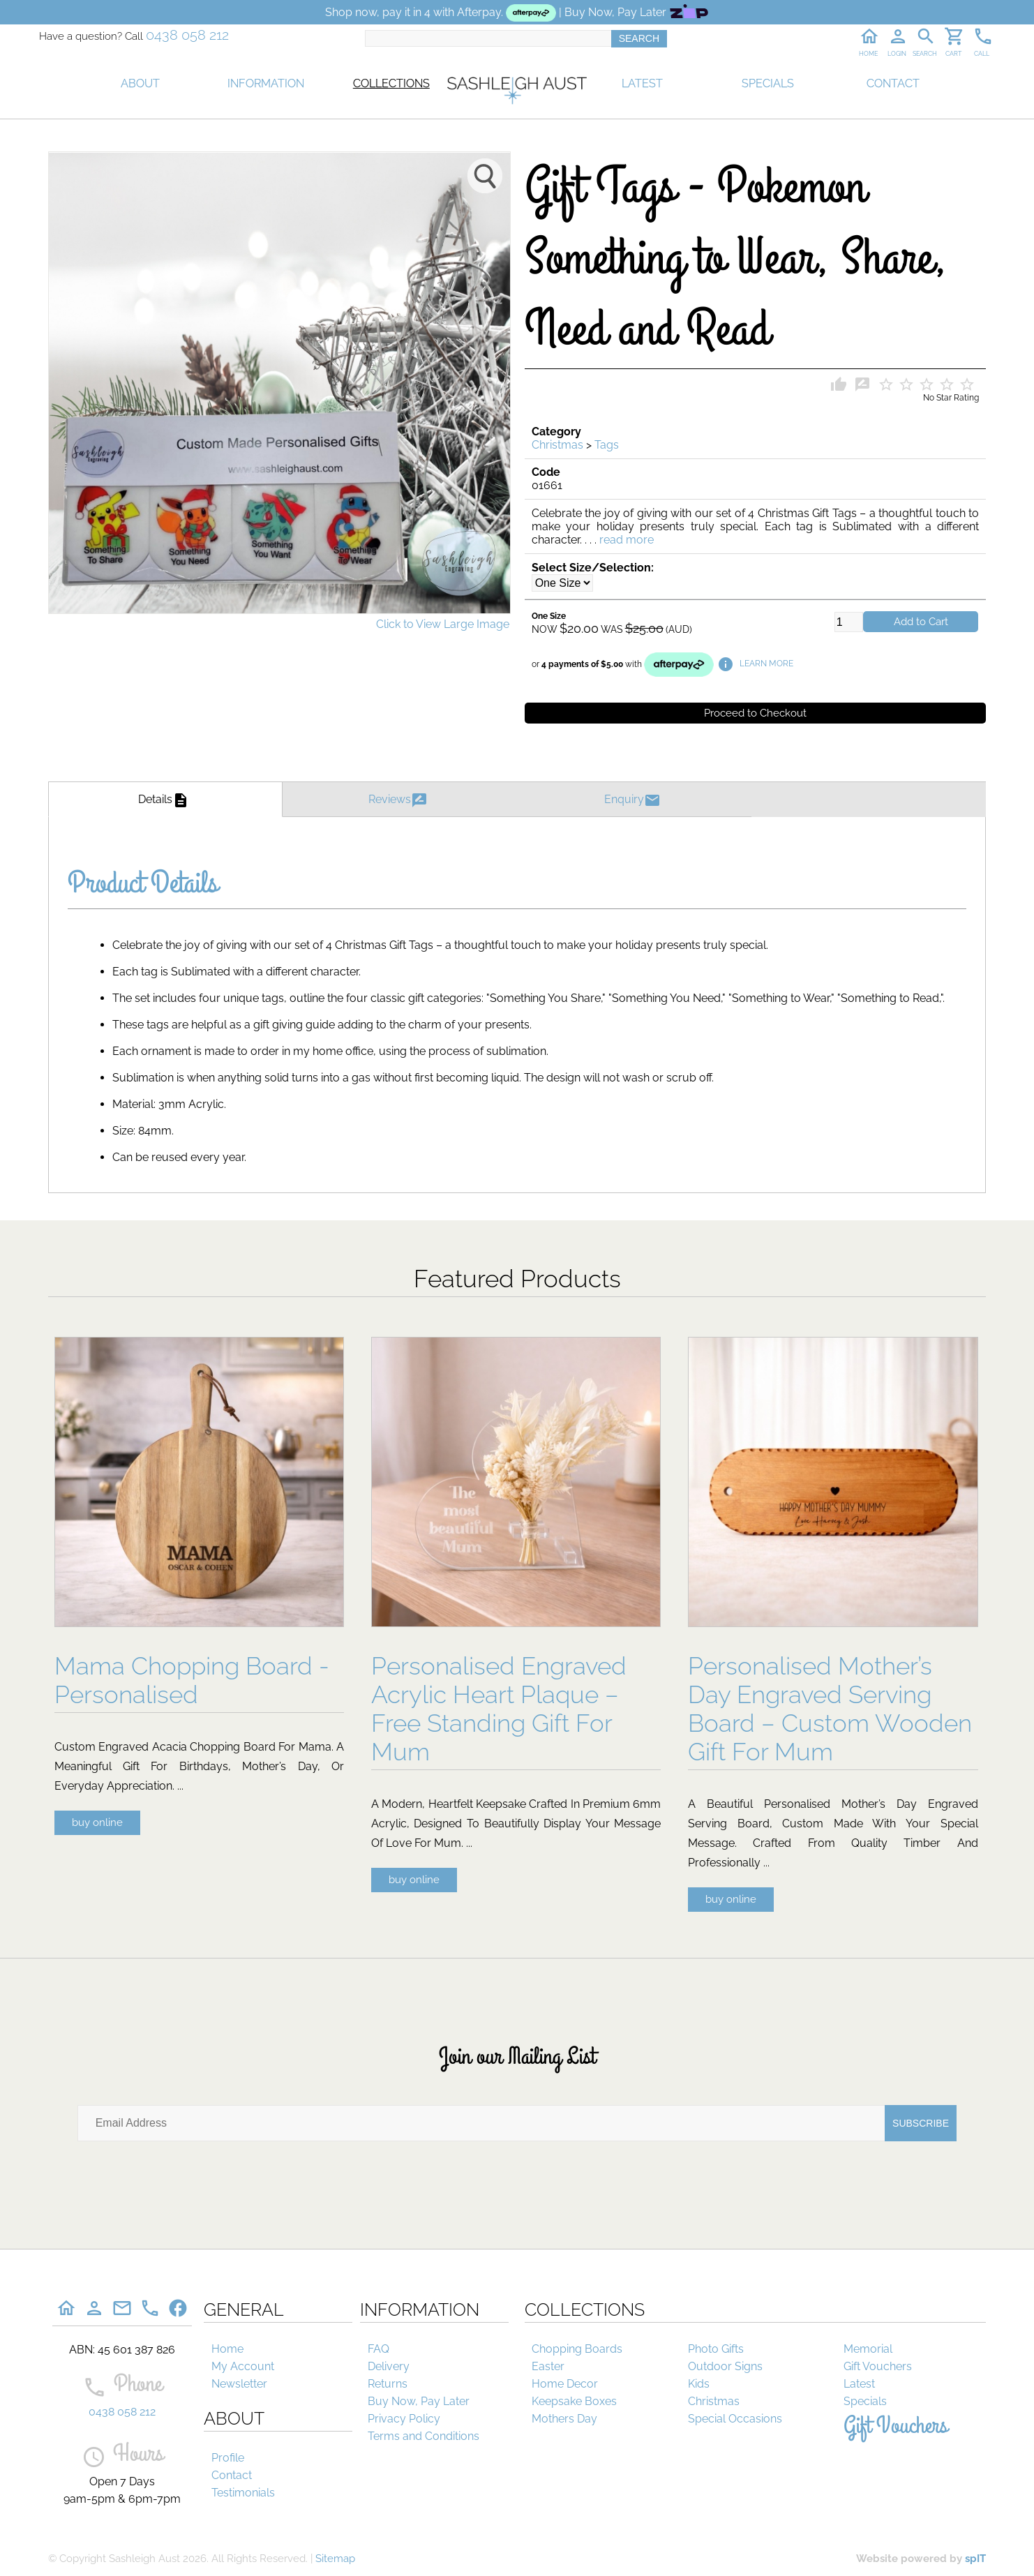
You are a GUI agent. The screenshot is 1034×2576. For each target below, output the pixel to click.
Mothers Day (564, 2418)
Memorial (868, 2349)
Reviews (399, 799)
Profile (227, 2457)
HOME (868, 53)
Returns (387, 2383)
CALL (981, 53)
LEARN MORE (755, 663)
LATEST (642, 83)
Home (227, 2349)
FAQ (378, 2349)
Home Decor (565, 2383)
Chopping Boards (577, 2349)
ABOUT (140, 83)
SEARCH (925, 53)
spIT (975, 2558)
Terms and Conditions (423, 2436)
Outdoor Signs (725, 2366)
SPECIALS (768, 83)
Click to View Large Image (442, 624)
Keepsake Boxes (574, 2401)
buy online (97, 1822)
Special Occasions (735, 2418)
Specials (865, 2401)
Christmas (557, 444)
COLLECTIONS (391, 83)
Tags (606, 444)
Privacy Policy (404, 2418)
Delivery (389, 2366)
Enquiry (634, 799)
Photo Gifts (716, 2349)
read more (626, 539)
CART (953, 53)
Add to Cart (921, 621)
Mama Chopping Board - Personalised (191, 1680)
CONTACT (893, 83)
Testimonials (243, 2492)
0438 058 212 (187, 35)
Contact (231, 2475)
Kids (699, 2383)
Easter (548, 2366)
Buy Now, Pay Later (419, 2401)
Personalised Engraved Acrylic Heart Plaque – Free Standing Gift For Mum (499, 1709)
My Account (242, 2366)
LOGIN (896, 53)
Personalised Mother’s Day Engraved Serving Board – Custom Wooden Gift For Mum (830, 1709)
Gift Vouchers (878, 2366)
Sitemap (335, 2558)
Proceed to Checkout (755, 713)
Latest (859, 2383)
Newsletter (239, 2383)
